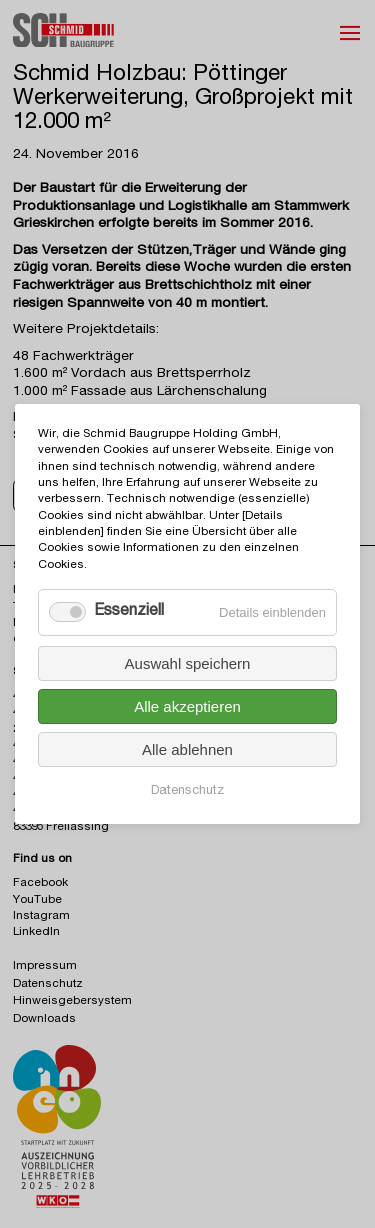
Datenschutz (187, 791)
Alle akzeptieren (187, 706)
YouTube (37, 900)
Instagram (41, 916)
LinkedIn (36, 932)
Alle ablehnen (187, 749)
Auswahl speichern (188, 663)
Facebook (40, 883)
